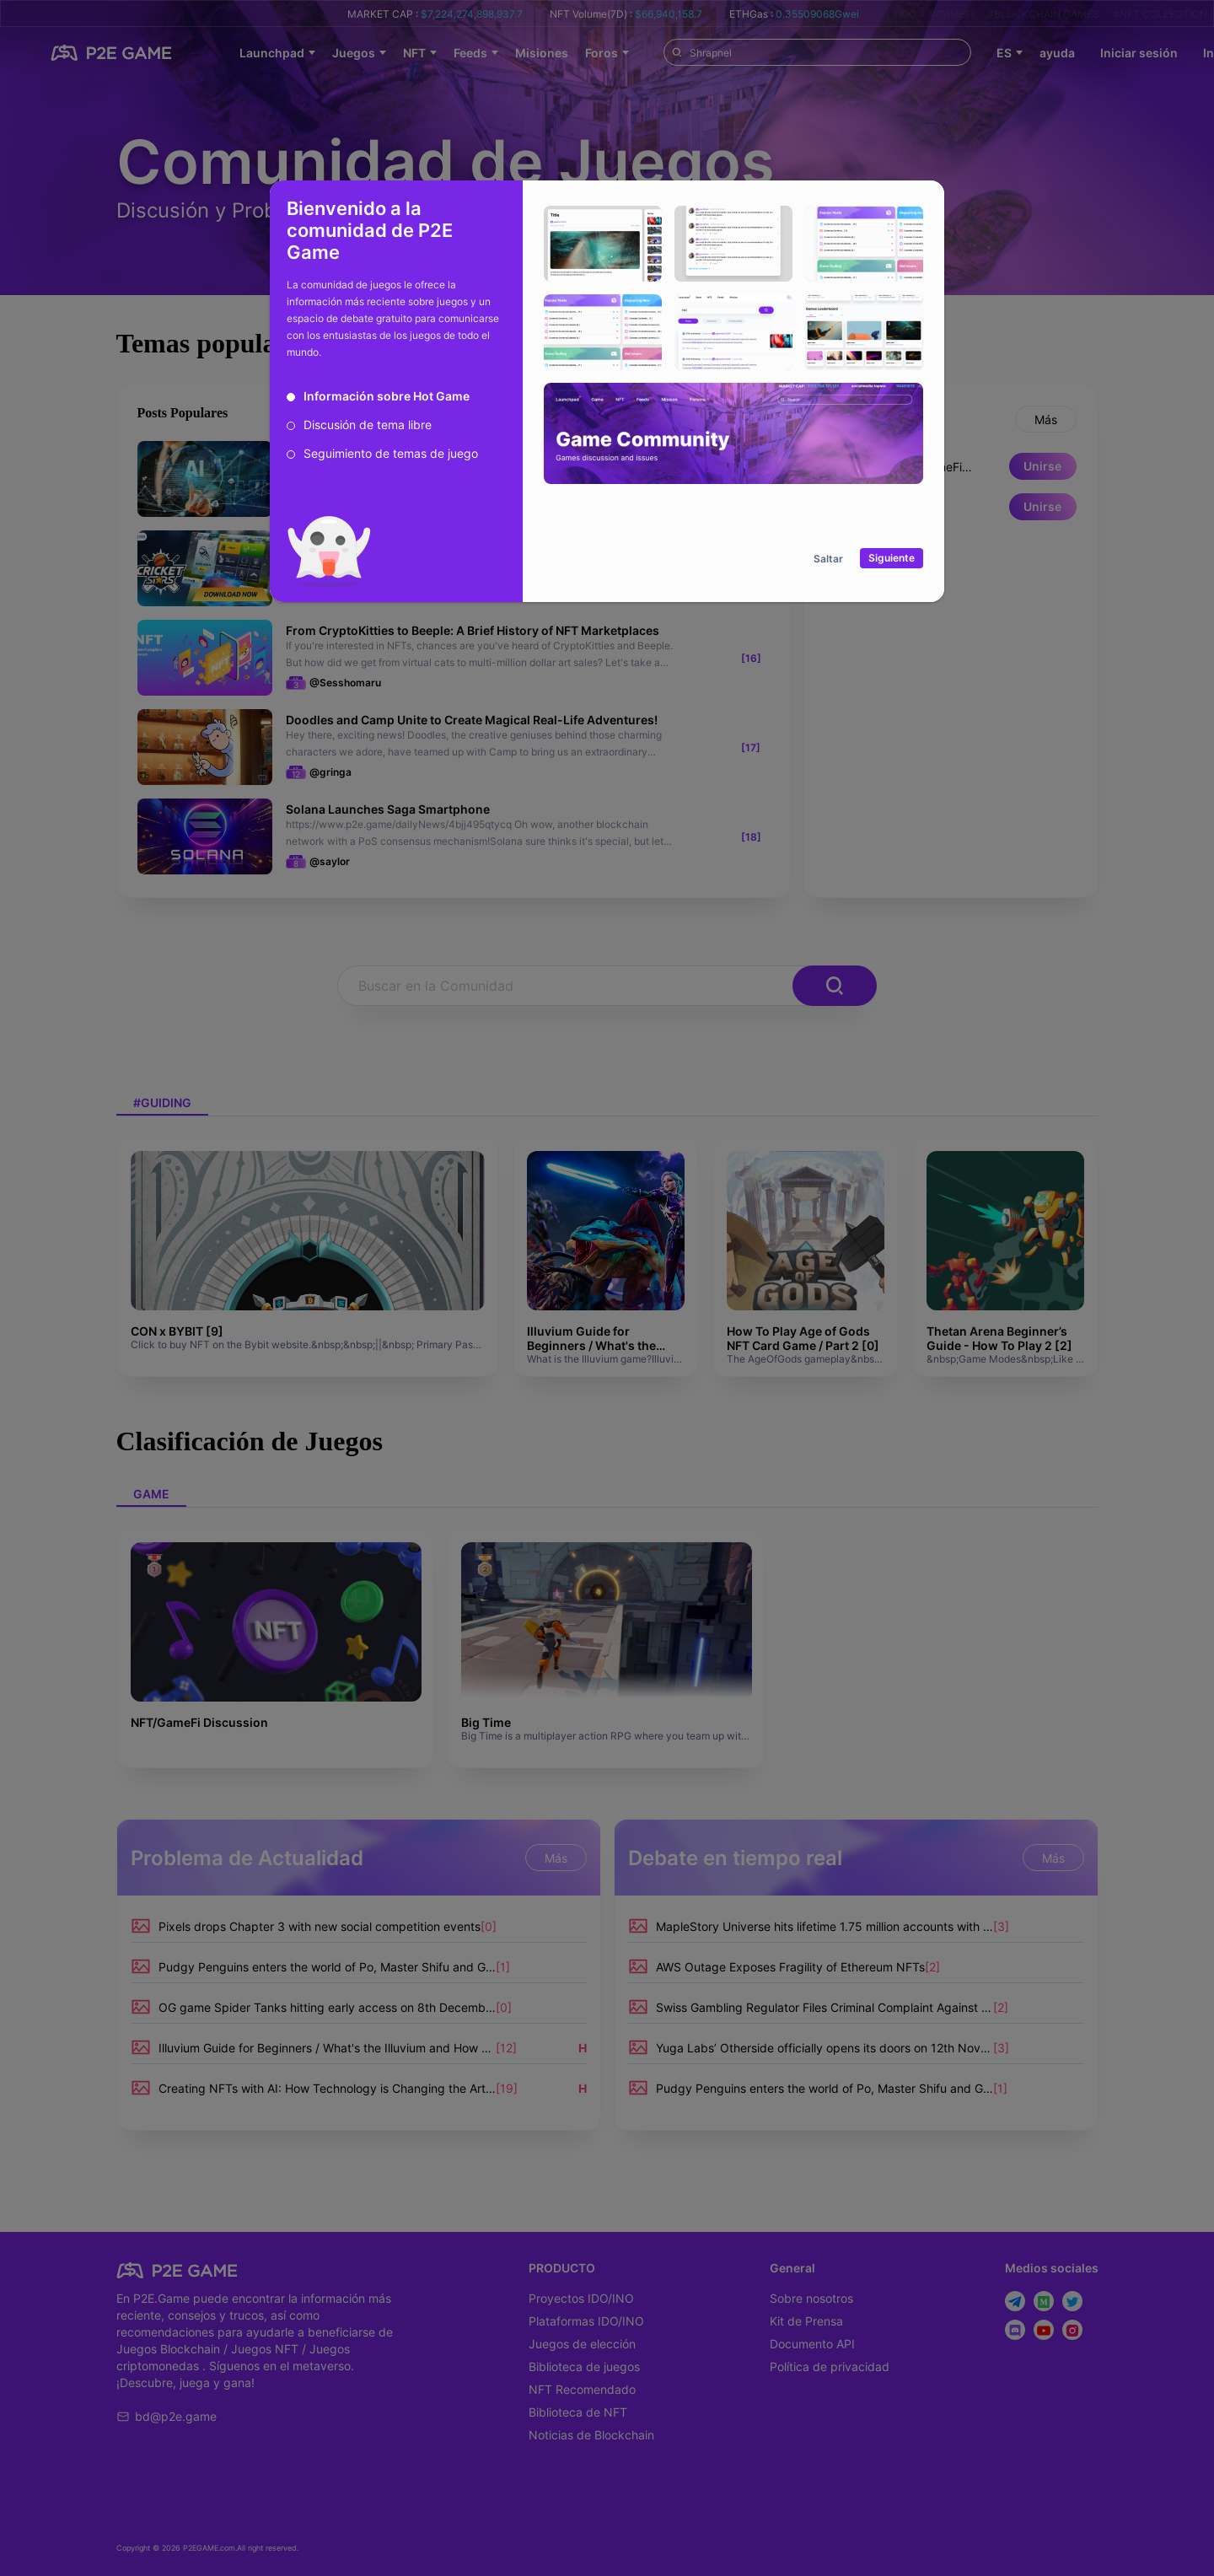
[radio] (378, 396)
